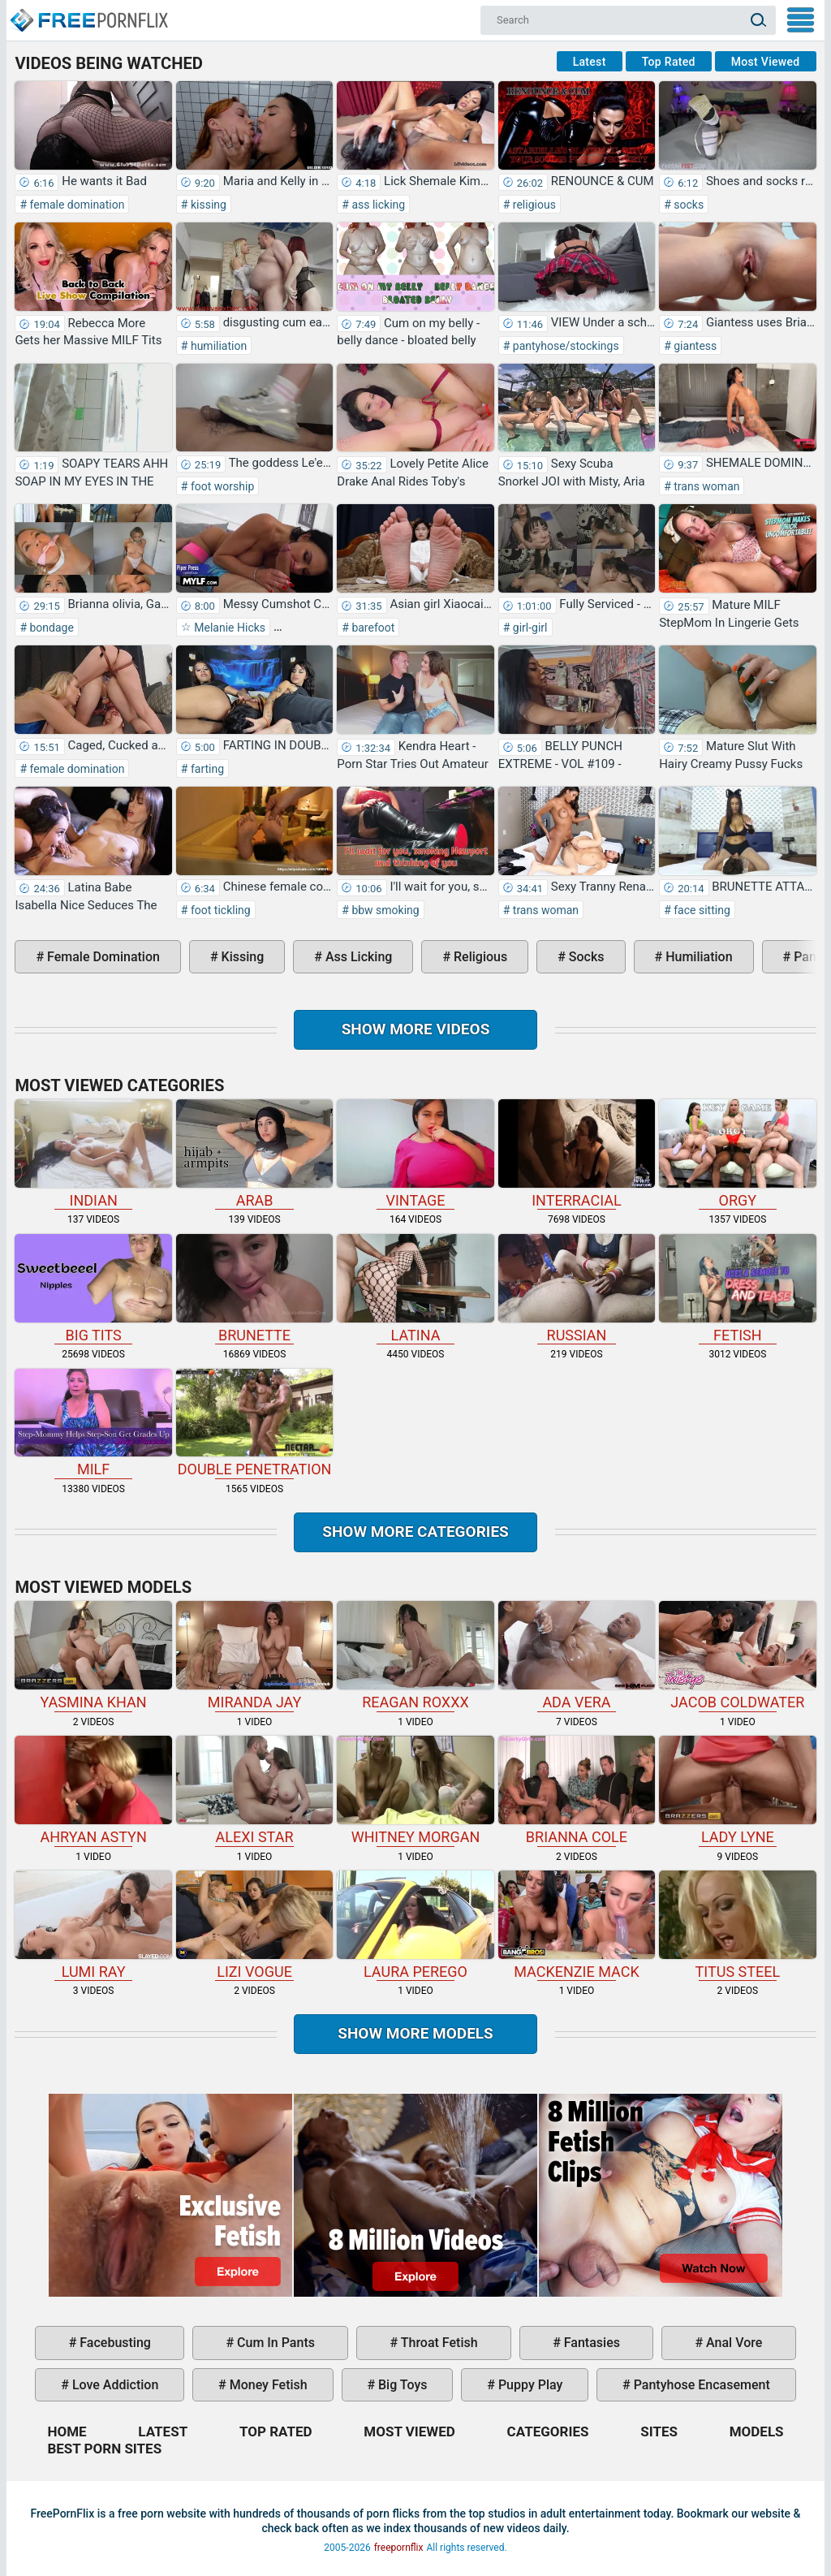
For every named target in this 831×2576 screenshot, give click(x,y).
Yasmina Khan (93, 1656)
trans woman (705, 486)
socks (687, 204)
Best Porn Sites (104, 2448)
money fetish (267, 2385)
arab (254, 1154)
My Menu (800, 20)
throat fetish (437, 2342)
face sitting (700, 910)
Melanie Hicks (228, 627)
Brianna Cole (576, 1790)
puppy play (528, 2385)
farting (205, 768)
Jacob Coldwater (737, 1656)
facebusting (113, 2342)
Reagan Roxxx (415, 1656)
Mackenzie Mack (576, 1925)
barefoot (371, 627)
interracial (576, 1154)
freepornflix (399, 2547)
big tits (93, 1289)
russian (576, 1289)
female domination (75, 204)
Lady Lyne (737, 1790)
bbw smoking (384, 910)
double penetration (254, 1423)
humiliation (217, 345)
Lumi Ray (93, 1925)
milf (93, 1423)
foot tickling (218, 910)
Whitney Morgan (415, 1790)
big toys (401, 2385)
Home (88, 12)
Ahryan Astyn (93, 1790)
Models (757, 2431)
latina (415, 1289)
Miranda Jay (254, 1656)
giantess (694, 345)
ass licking (377, 204)
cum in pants (274, 2342)
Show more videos (416, 1029)
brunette (254, 1289)
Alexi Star (254, 1790)
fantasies (590, 2342)
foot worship (220, 486)
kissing (206, 204)
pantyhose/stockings (564, 345)
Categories (548, 2431)
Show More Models (415, 2033)
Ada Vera (576, 1656)
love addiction (113, 2385)
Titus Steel (737, 1925)
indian (93, 1154)
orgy (737, 1154)
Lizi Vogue (254, 1925)
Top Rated (668, 61)
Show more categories (415, 1531)
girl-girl (528, 627)
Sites (659, 2431)
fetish (737, 1289)
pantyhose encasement (700, 2385)
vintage (415, 1154)
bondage (50, 627)
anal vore (732, 2342)
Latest (589, 61)
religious (533, 204)
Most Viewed (765, 61)
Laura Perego (415, 1925)
